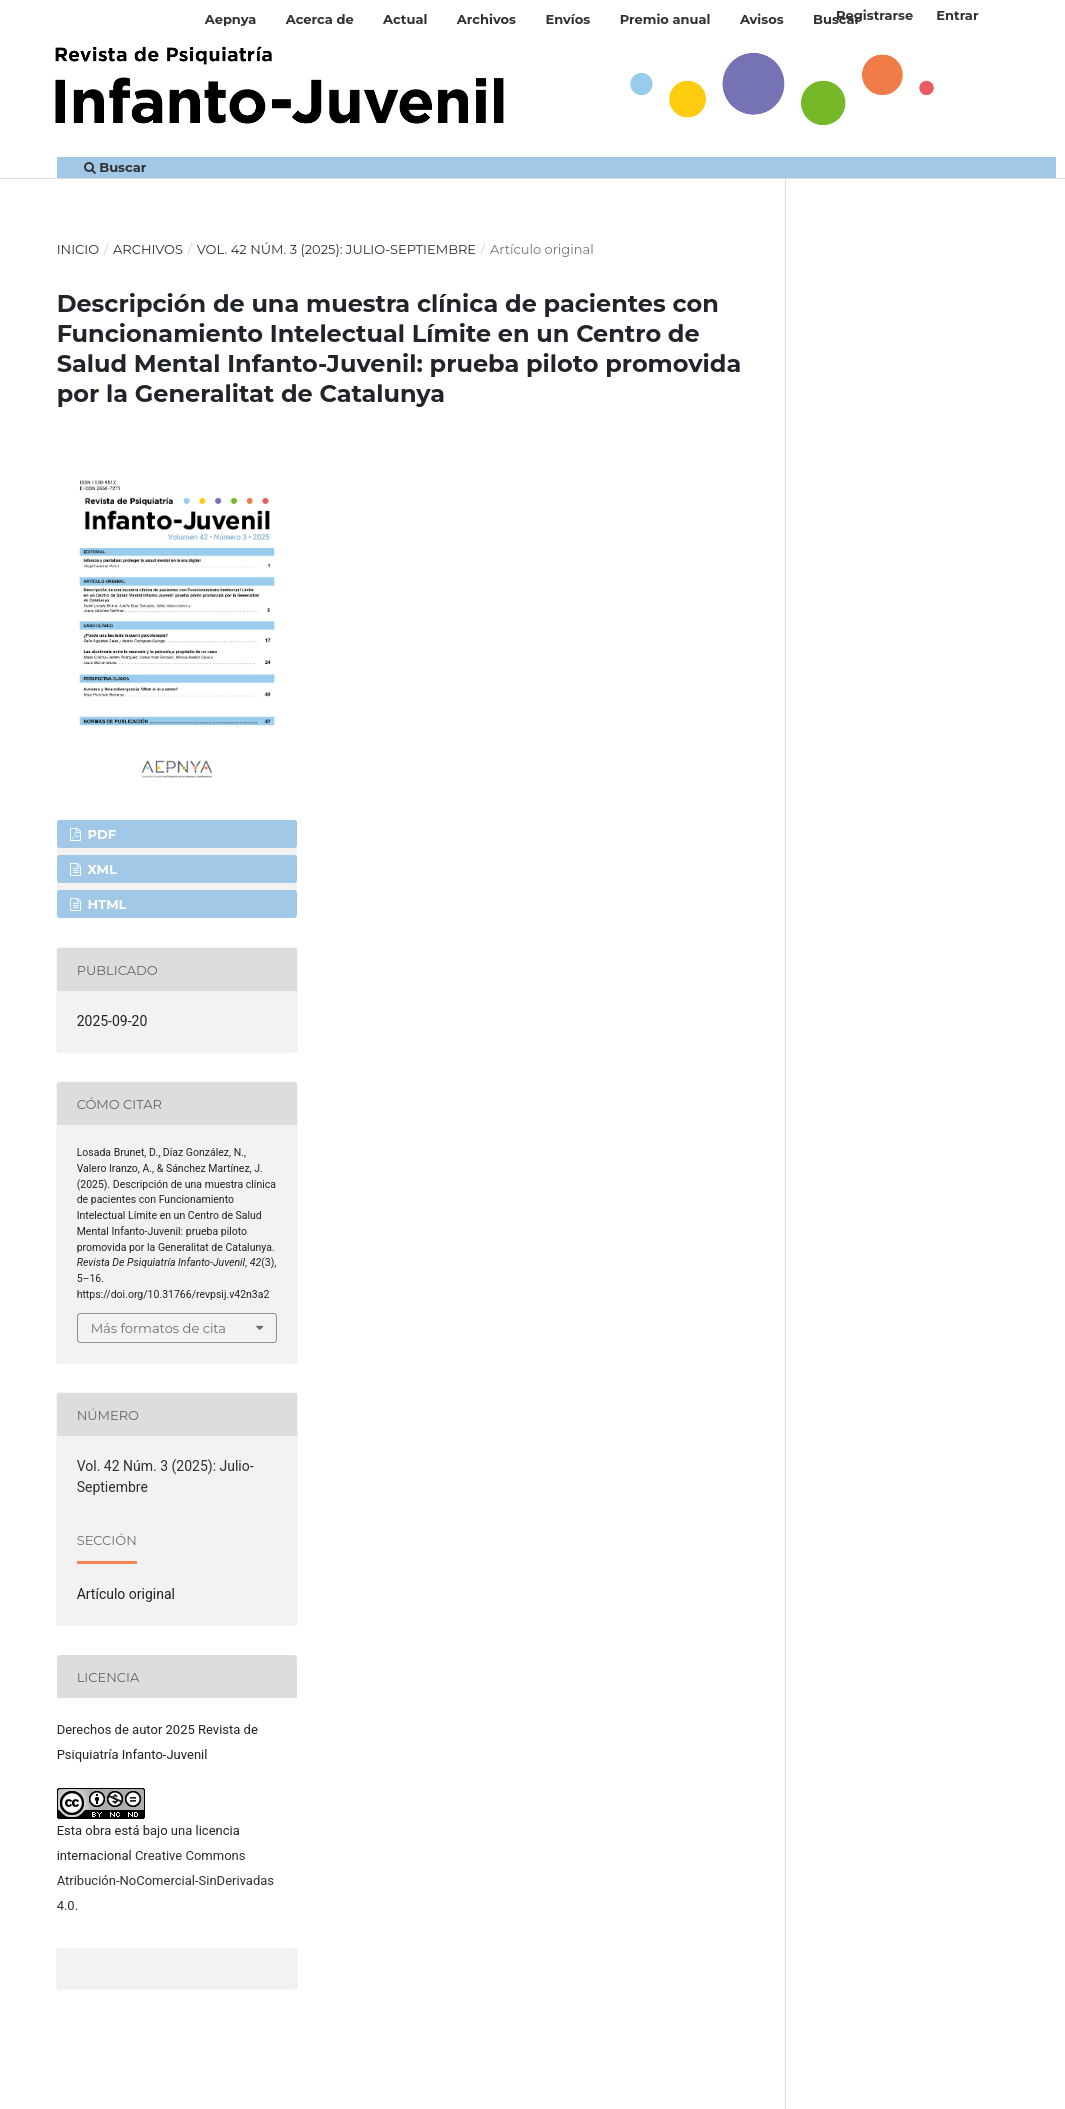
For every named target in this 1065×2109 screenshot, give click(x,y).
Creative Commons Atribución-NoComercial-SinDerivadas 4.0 (165, 1880)
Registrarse (874, 15)
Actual (405, 19)
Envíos (567, 19)
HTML (105, 904)
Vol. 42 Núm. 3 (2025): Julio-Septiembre (336, 249)
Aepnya (231, 19)
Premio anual (665, 19)
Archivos (486, 19)
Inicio (78, 249)
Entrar (957, 15)
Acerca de (320, 19)
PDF (100, 834)
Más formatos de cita (158, 1328)
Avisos (762, 19)
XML (100, 869)
